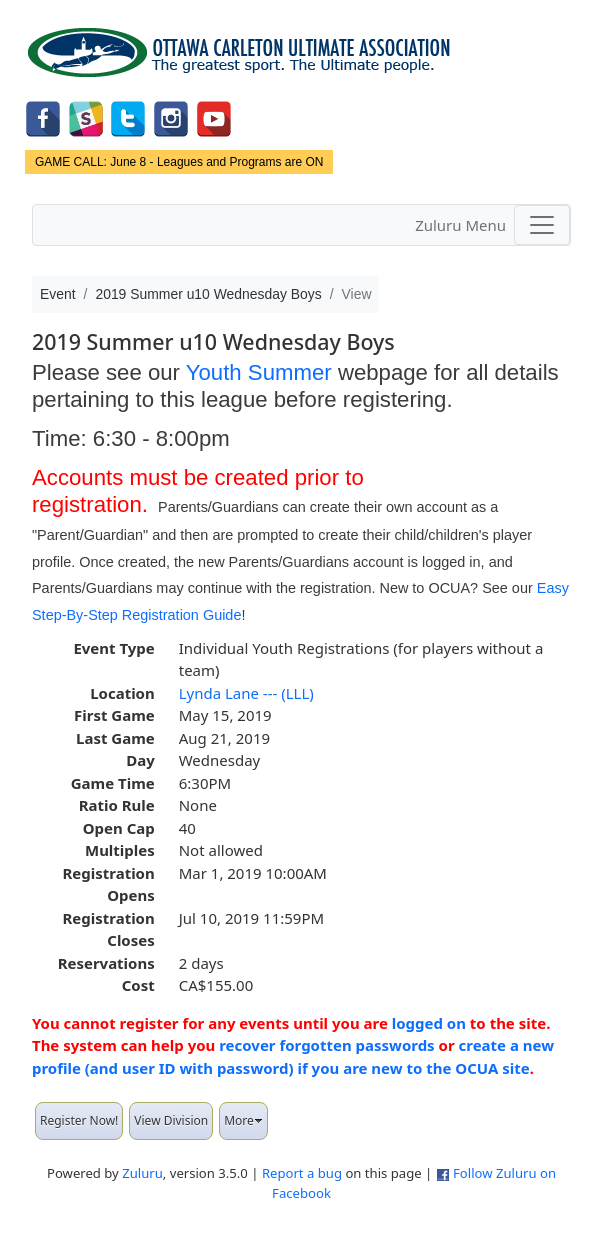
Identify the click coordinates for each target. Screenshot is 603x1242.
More (243, 1120)
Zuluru (142, 1173)
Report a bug (302, 1173)
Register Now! (79, 1120)
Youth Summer (259, 372)
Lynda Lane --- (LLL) (246, 693)
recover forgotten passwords (326, 1045)
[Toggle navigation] (542, 225)
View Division (171, 1120)
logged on (429, 1023)
